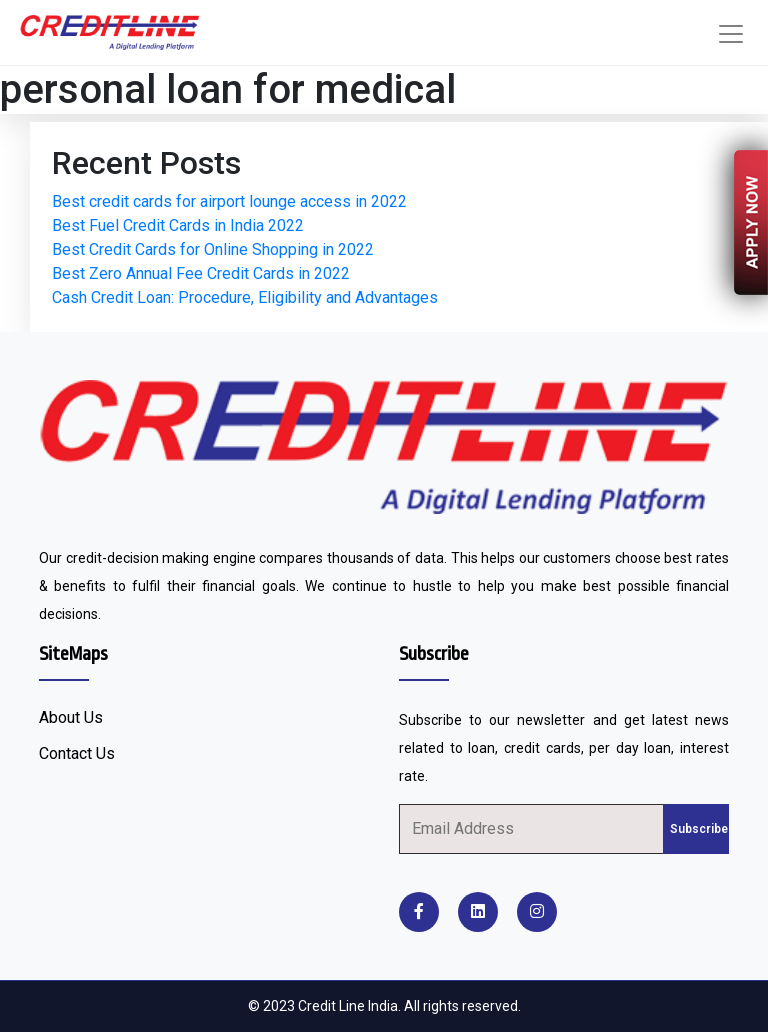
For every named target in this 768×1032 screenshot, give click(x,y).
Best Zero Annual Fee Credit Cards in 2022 (201, 273)
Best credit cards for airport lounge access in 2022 (229, 201)
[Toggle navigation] (731, 34)
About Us (71, 717)
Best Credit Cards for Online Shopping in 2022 (213, 249)
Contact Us (77, 753)
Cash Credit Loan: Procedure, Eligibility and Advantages (245, 297)
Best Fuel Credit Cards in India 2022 (178, 225)
